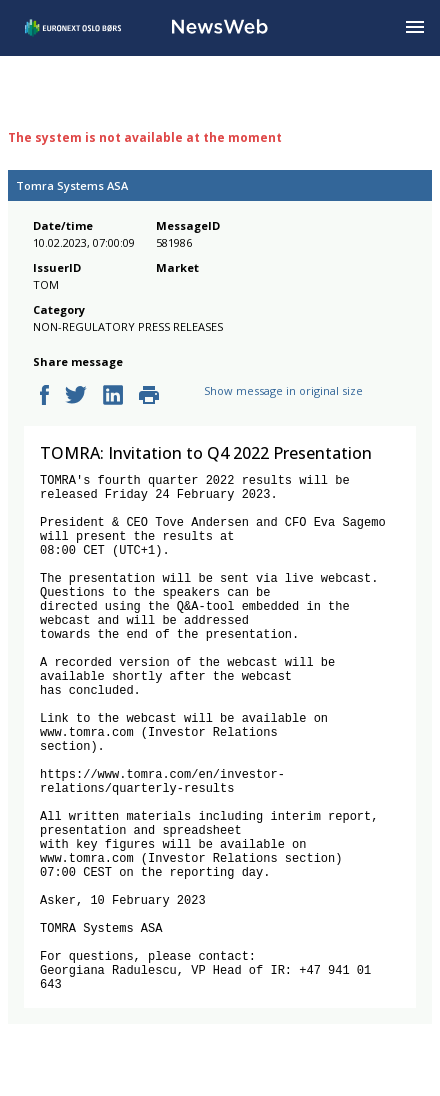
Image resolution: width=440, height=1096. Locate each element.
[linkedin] (113, 396)
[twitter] (76, 396)
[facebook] (44, 396)
